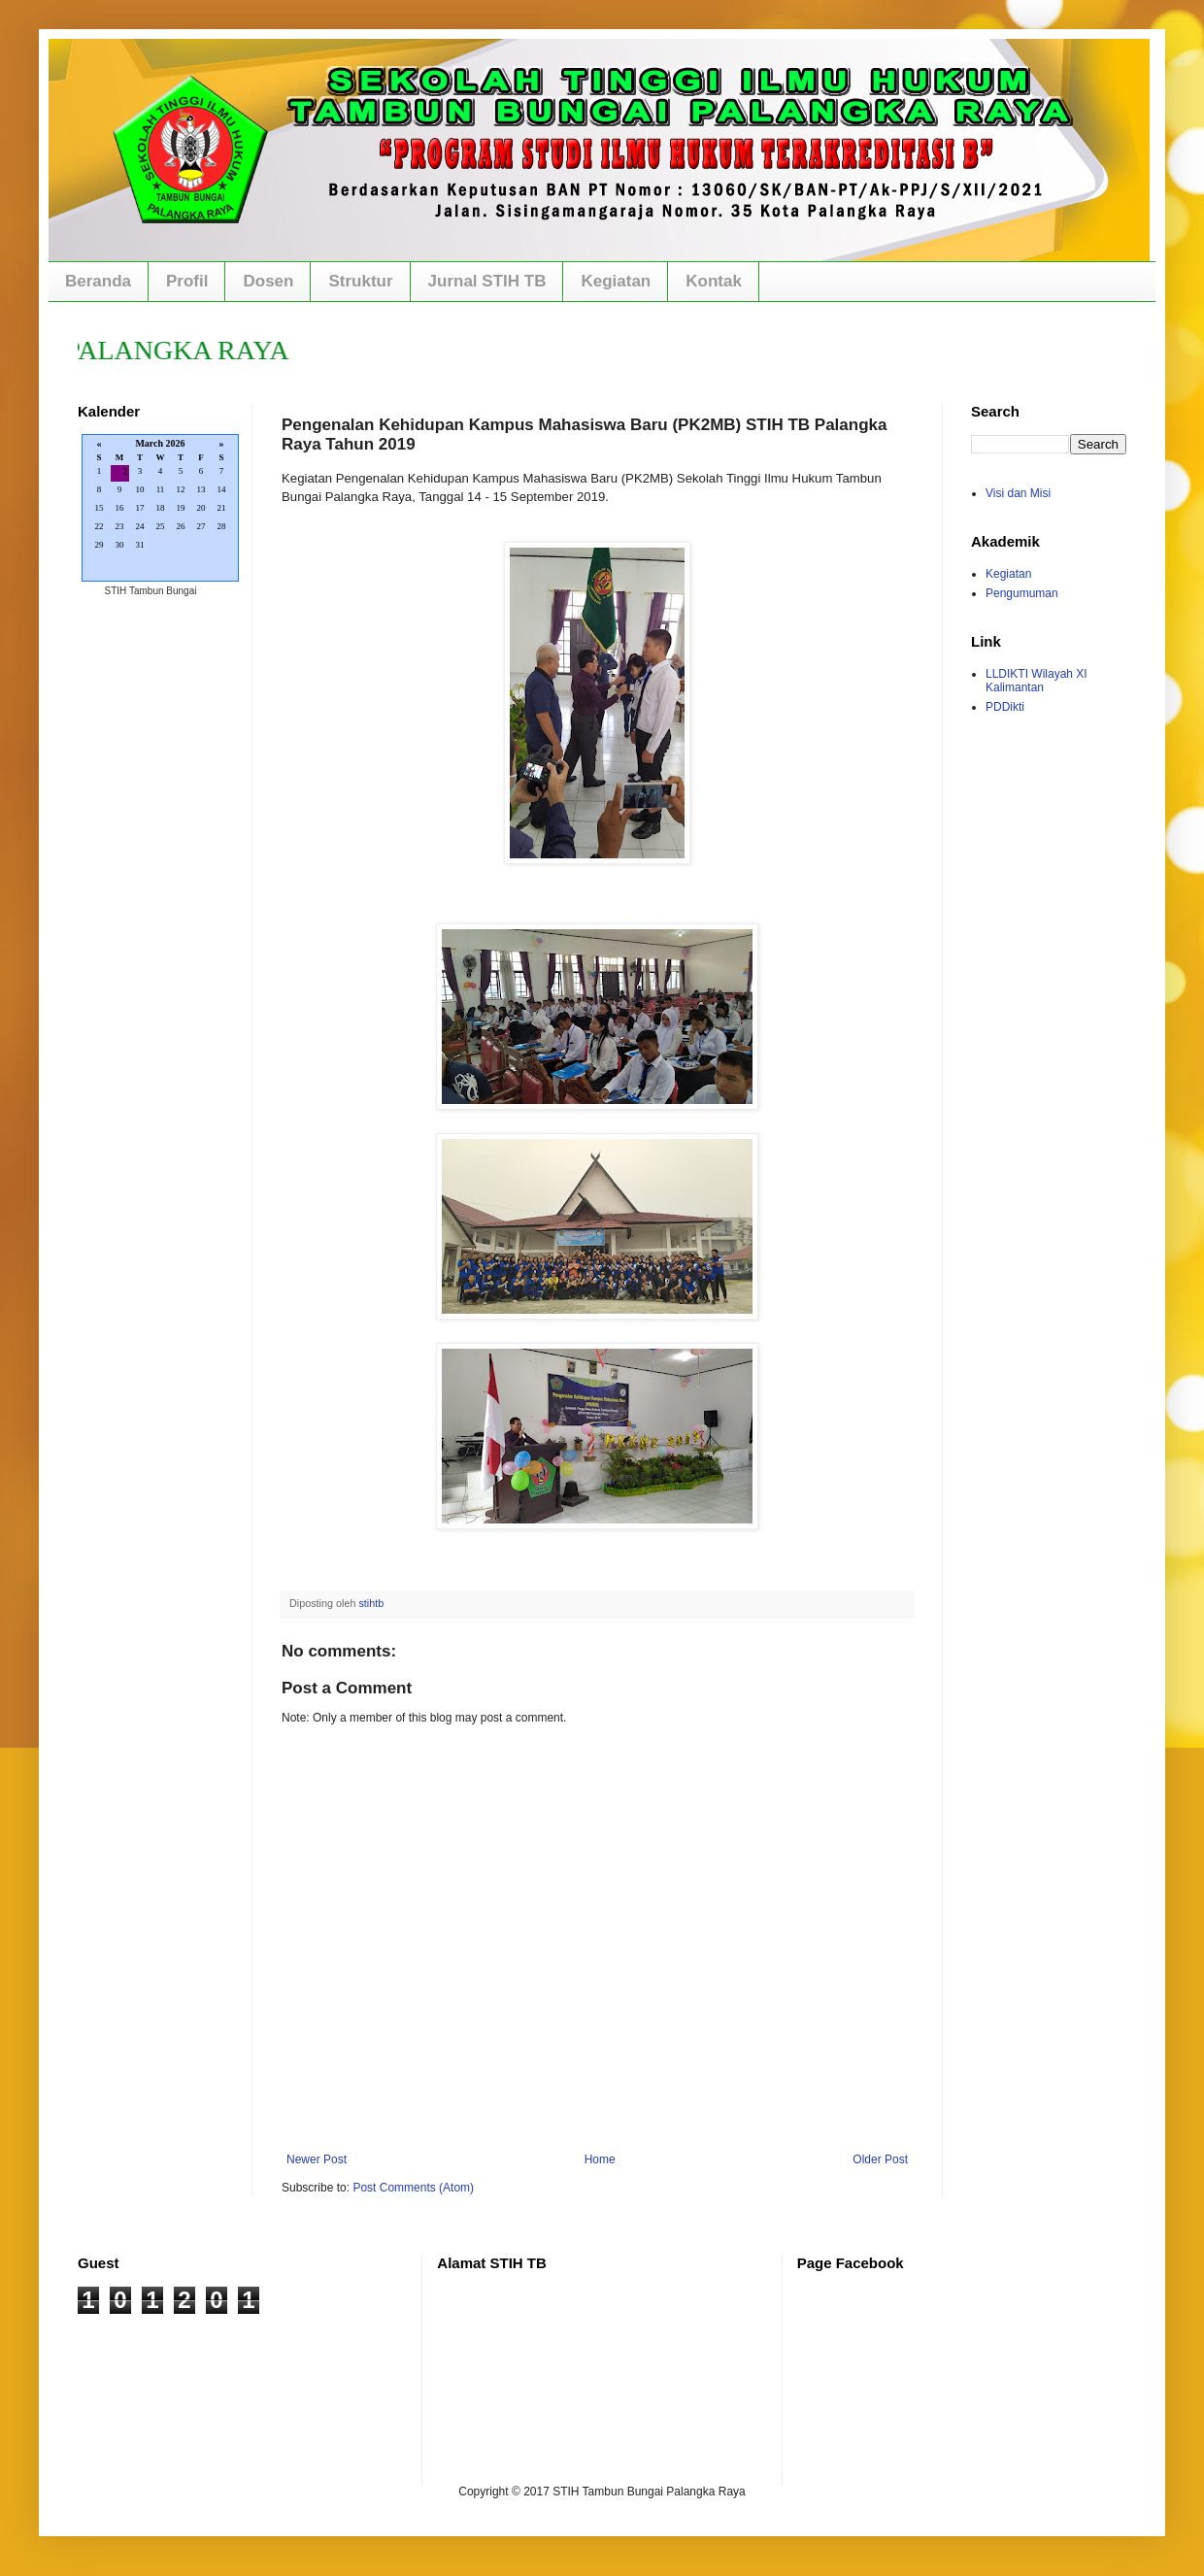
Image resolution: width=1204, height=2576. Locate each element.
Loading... (160, 509)
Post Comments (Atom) (413, 2187)
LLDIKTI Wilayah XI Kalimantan (1036, 680)
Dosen (268, 281)
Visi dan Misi (1018, 493)
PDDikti (1005, 707)
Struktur (360, 281)
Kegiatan (616, 281)
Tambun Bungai (163, 590)
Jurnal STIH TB (487, 281)
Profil (187, 281)
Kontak (714, 281)
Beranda (98, 281)
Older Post (880, 2159)
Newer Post (316, 2159)
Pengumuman (1022, 593)
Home (600, 2159)
